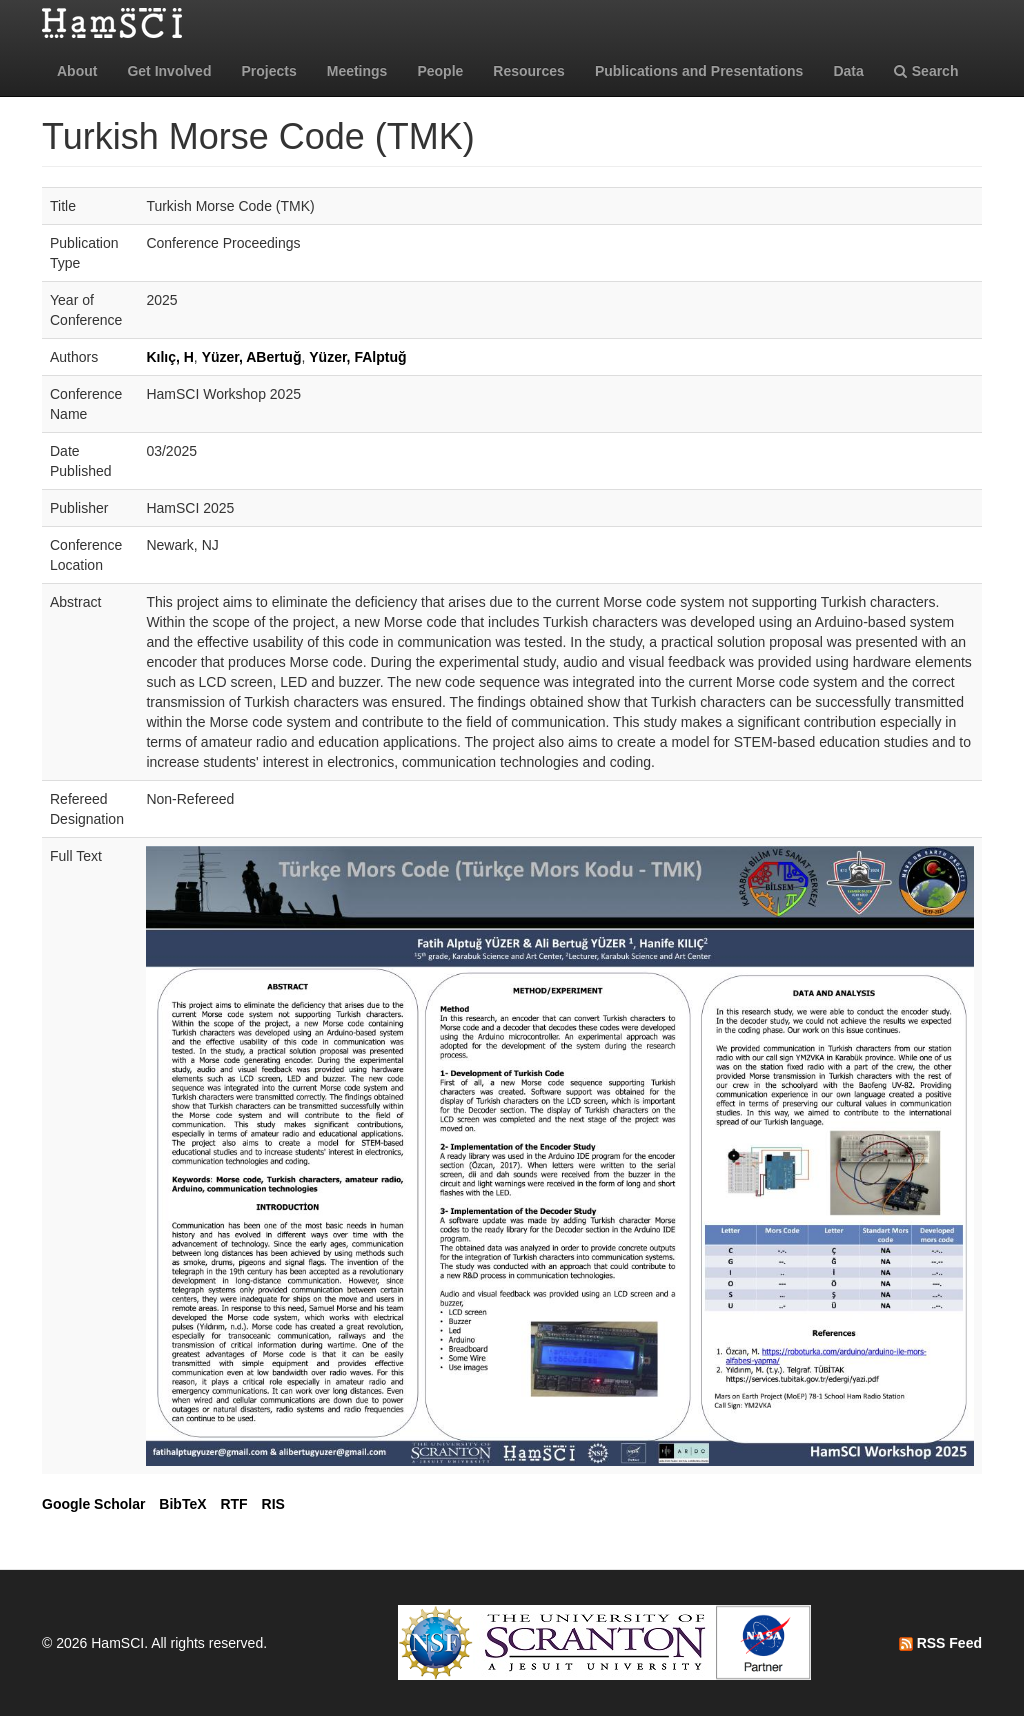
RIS (273, 1504)
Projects (268, 71)
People (440, 71)
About (77, 71)
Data (848, 71)
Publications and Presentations (699, 71)
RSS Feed (940, 1643)
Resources (529, 71)
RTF (233, 1504)
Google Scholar (93, 1504)
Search (926, 71)
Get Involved (169, 71)
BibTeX (182, 1504)
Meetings (357, 71)
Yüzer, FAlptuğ (357, 357)
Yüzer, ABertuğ (252, 357)
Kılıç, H (169, 357)
